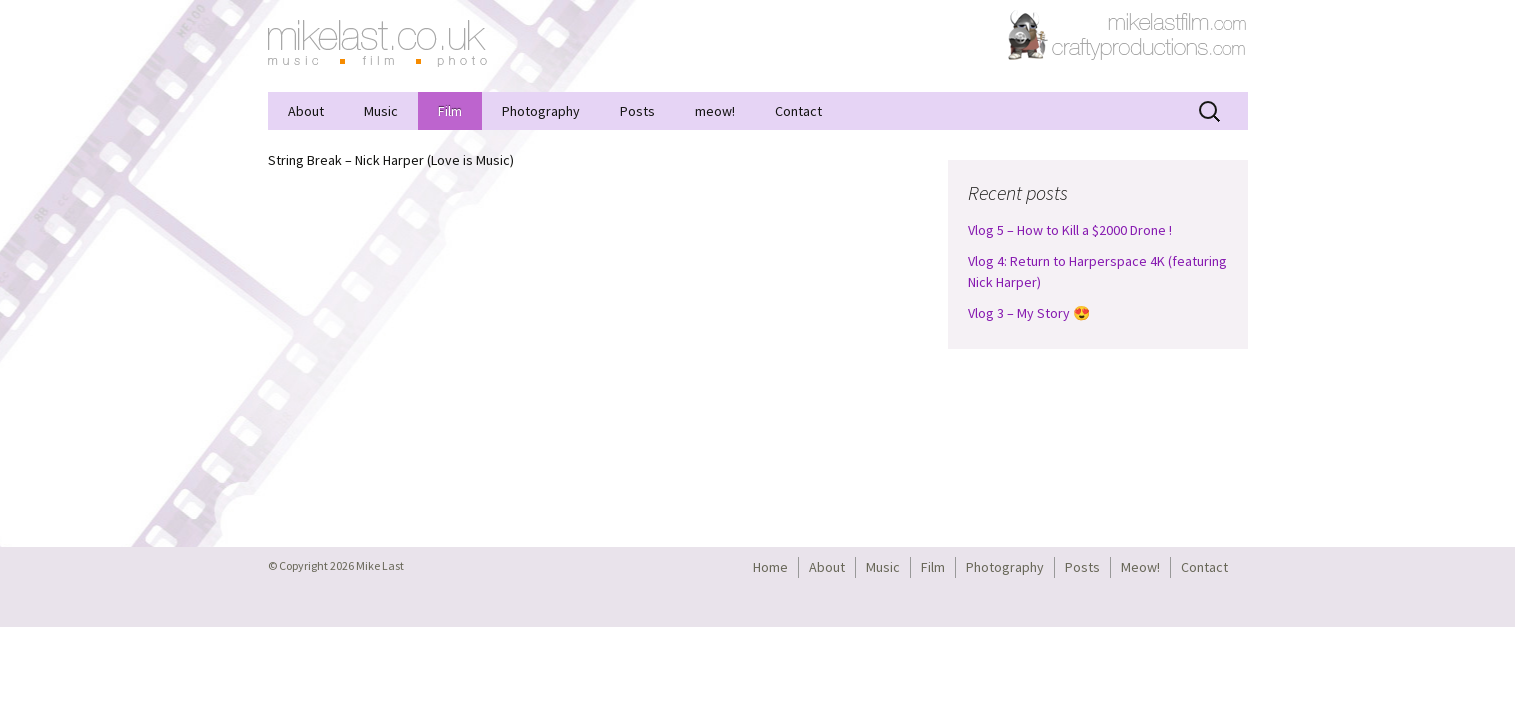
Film (450, 111)
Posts (637, 111)
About (306, 111)
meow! (715, 111)
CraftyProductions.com (1128, 35)
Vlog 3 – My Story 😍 (1029, 313)
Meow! (1140, 567)
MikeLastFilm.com (1178, 20)
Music (381, 111)
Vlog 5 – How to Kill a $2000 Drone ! (1070, 230)
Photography (541, 111)
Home (770, 567)
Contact (798, 111)
